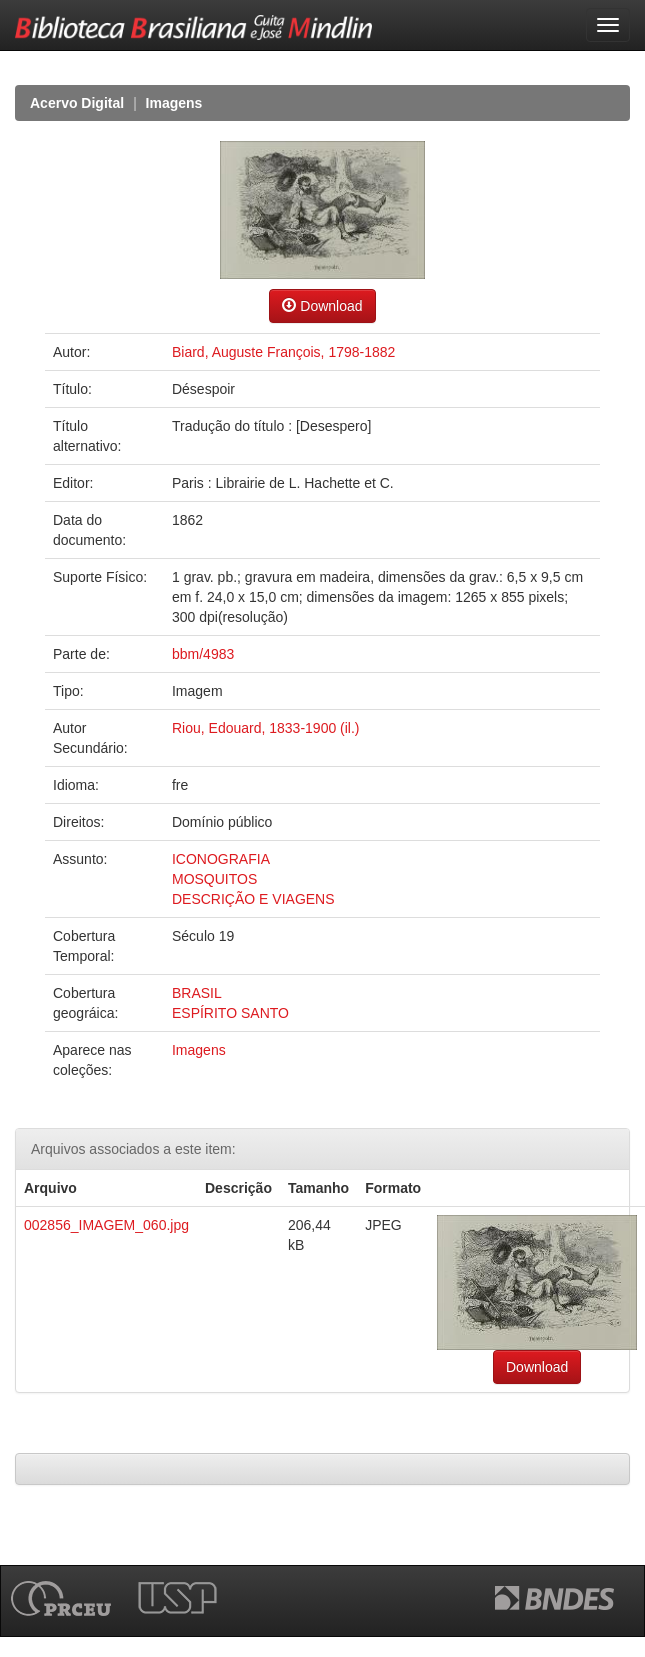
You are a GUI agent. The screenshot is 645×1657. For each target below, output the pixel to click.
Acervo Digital (77, 103)
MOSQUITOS (214, 879)
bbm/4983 (203, 654)
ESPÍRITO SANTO (230, 1013)
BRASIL (197, 993)
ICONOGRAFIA (221, 859)
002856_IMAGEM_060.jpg (106, 1225)
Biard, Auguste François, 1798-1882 (283, 352)
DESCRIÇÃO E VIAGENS (253, 899)
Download (322, 305)
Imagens (174, 103)
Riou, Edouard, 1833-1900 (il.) (266, 728)
